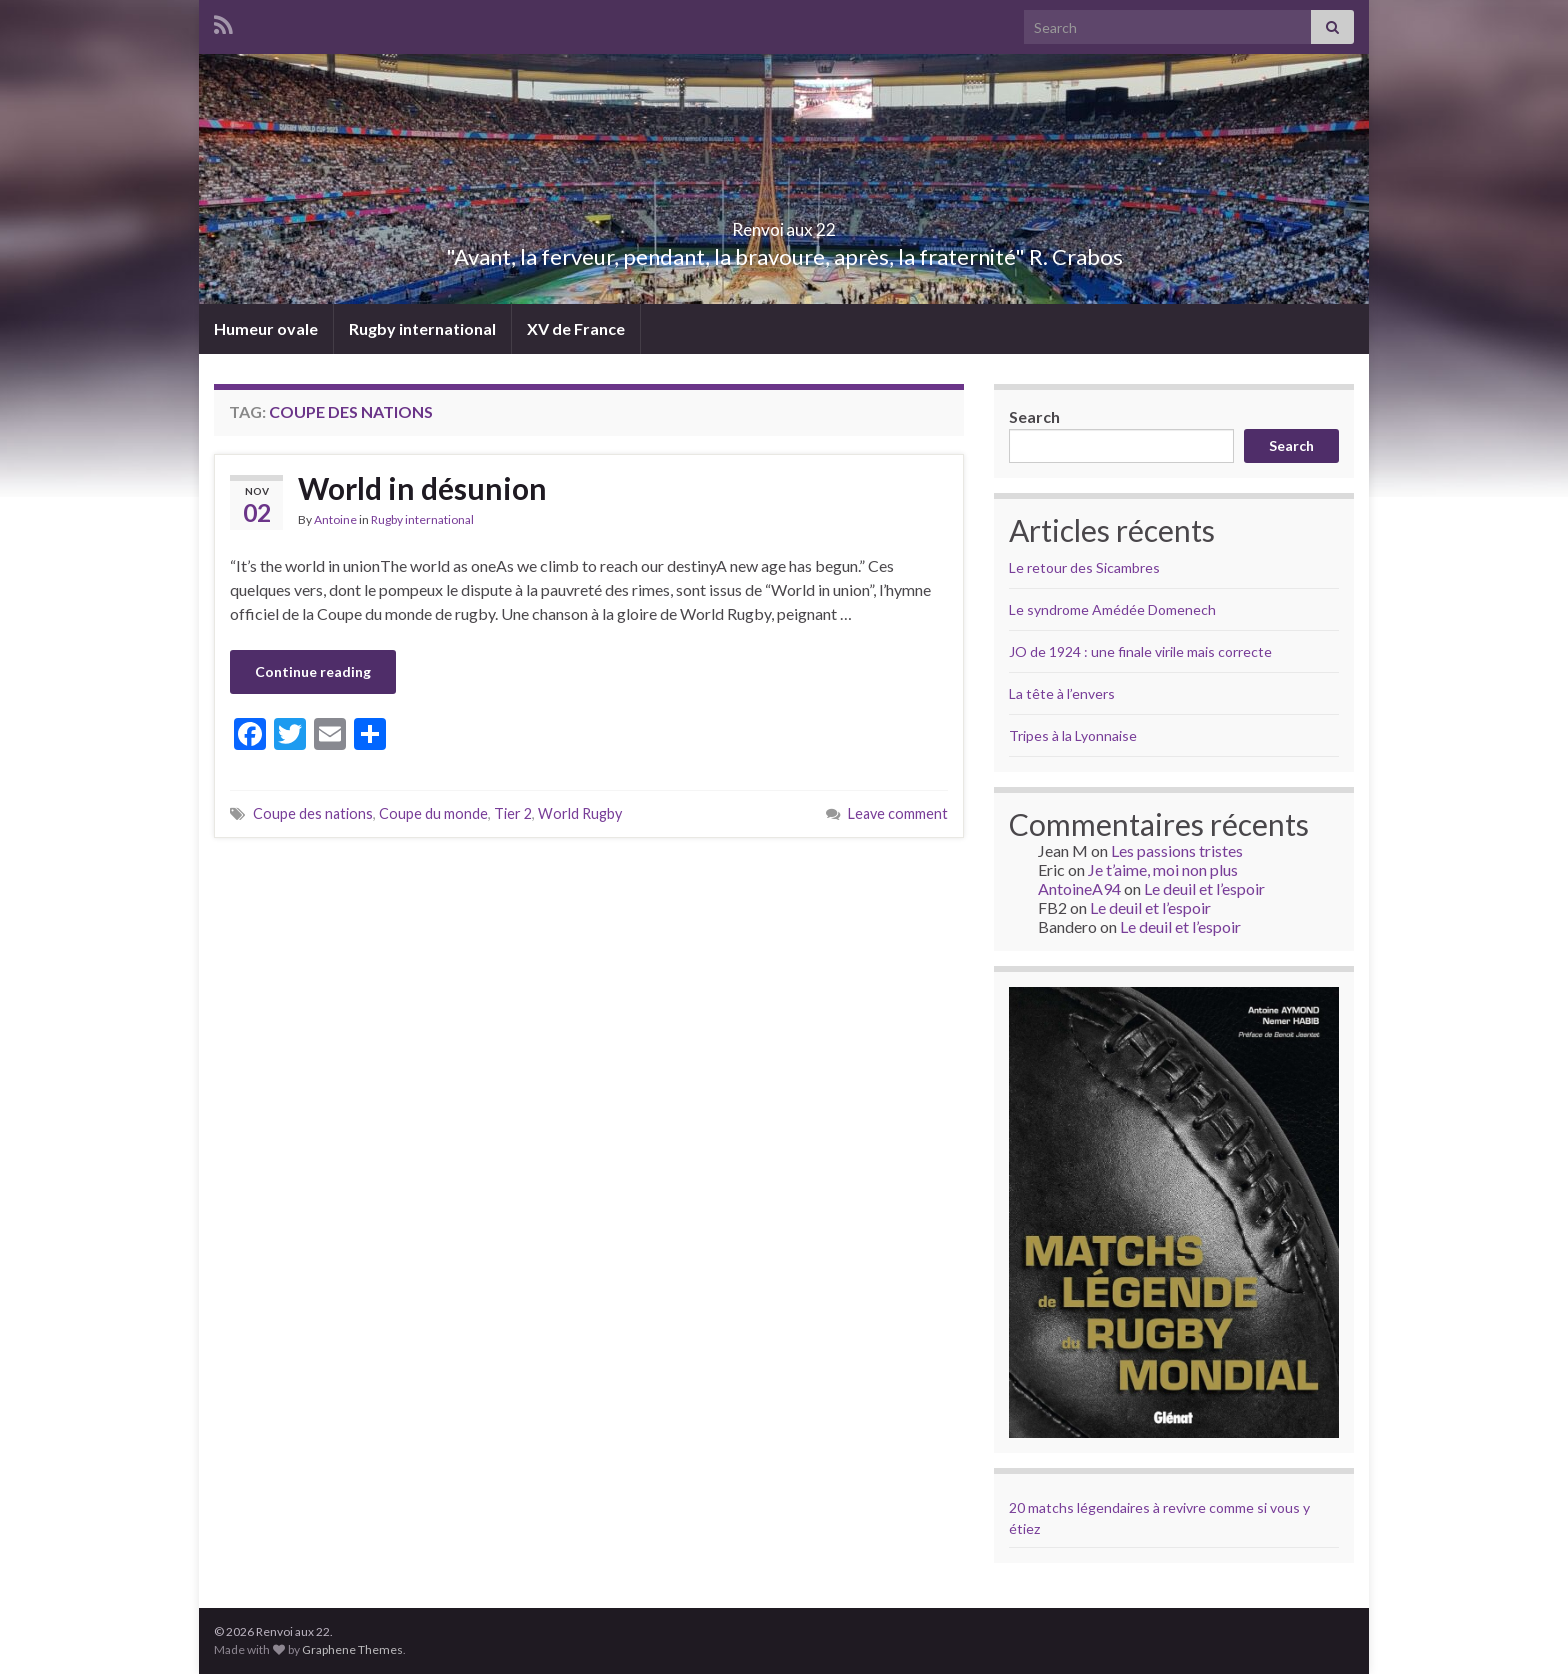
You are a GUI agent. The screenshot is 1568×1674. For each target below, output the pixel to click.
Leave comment (898, 813)
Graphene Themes (352, 1649)
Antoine (335, 519)
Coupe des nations (313, 813)
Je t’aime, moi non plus (1163, 869)
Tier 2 (513, 813)
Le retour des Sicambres (1084, 567)
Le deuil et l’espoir (1204, 888)
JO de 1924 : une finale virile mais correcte (1140, 651)
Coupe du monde (433, 813)
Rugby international (422, 328)
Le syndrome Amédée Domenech (1112, 609)
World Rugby (580, 813)
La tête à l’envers (1062, 693)
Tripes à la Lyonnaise (1073, 735)
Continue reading (313, 671)
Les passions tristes (1177, 850)
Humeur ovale (266, 328)
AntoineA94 (1079, 888)
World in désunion (422, 488)
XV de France (576, 328)
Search (1034, 416)
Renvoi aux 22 (784, 223)
